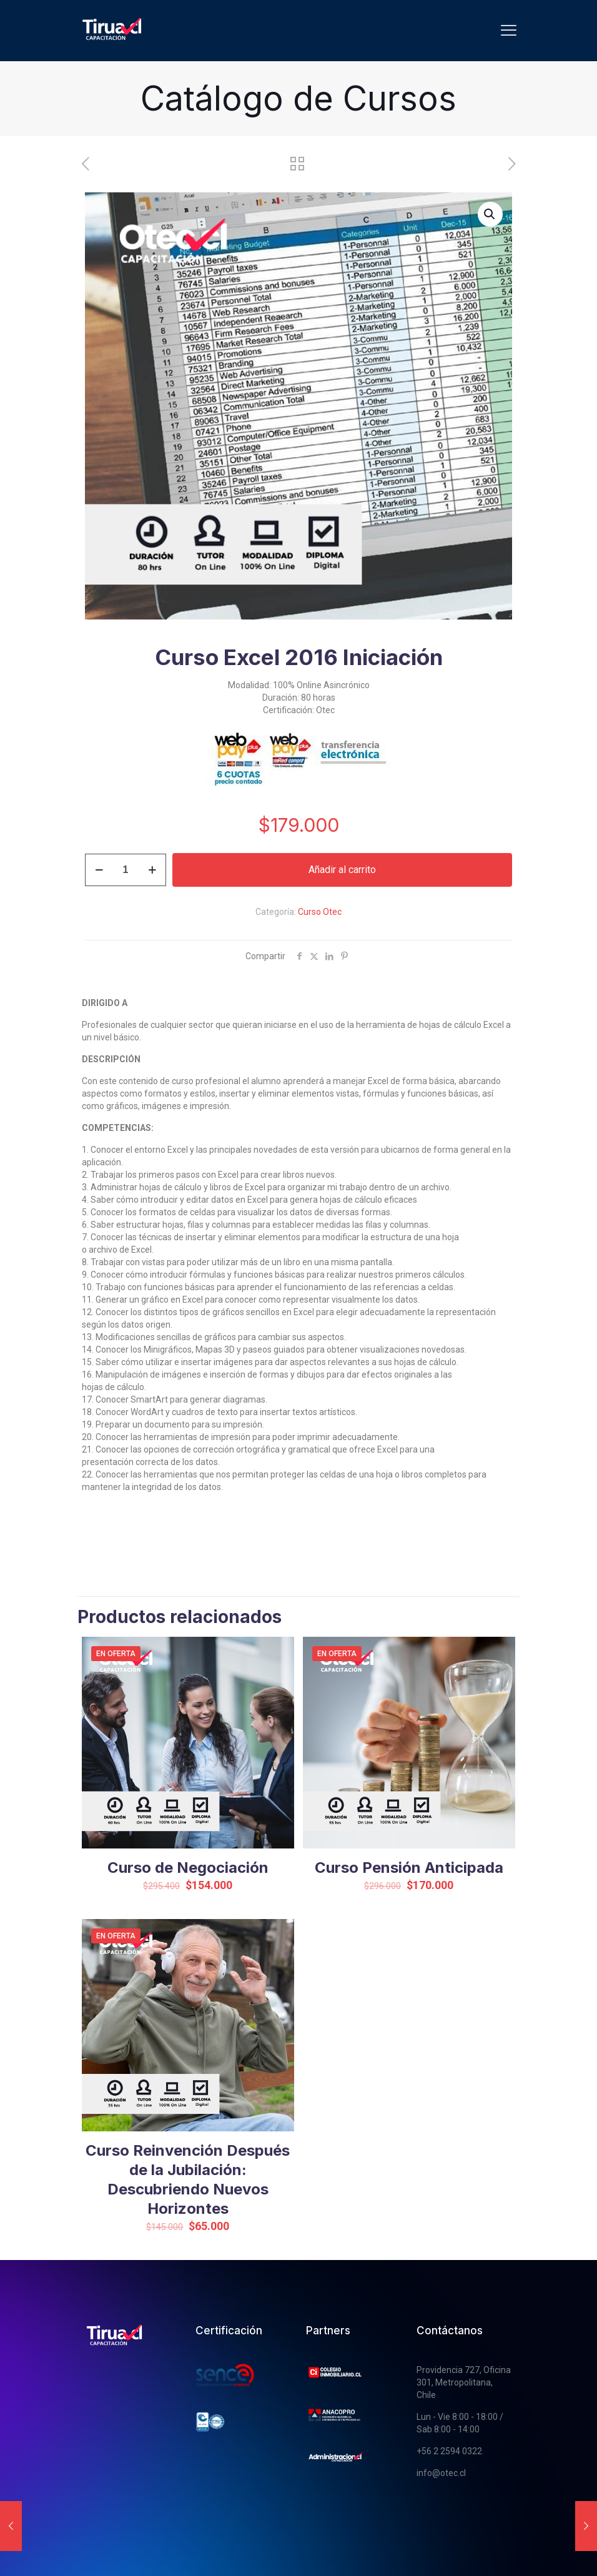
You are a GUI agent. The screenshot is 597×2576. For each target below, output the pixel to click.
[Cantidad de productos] (125, 870)
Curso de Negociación (188, 1867)
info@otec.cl (441, 2473)
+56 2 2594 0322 (449, 2451)
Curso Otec (320, 912)
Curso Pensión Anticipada (409, 1867)
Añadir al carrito (342, 870)
